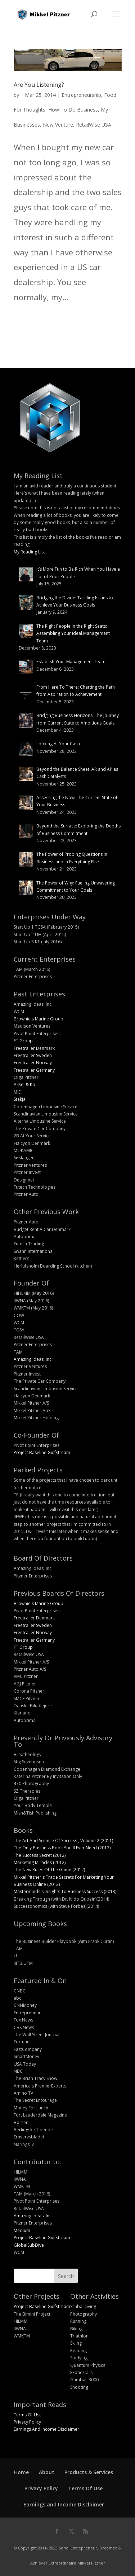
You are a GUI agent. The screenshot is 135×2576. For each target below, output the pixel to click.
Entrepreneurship (81, 94)
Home (21, 2472)
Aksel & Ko (24, 1084)
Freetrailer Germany (34, 1070)
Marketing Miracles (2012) (40, 1862)
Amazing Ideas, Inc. (33, 1359)
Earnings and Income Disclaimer (63, 2504)
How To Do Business (73, 109)
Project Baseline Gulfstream (42, 1452)
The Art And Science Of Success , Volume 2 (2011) (63, 1840)
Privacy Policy (27, 2422)
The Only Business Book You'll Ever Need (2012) (62, 1848)
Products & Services (88, 2472)
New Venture (58, 124)
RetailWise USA (93, 124)
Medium (22, 2230)
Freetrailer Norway (33, 1063)
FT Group (23, 1041)
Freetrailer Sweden (33, 1055)
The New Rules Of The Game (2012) (49, 1870)
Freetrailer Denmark (34, 1048)
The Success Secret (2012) (40, 1855)
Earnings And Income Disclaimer (46, 2429)
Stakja (20, 1099)
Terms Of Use (28, 2415)
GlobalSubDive (29, 2245)
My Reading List (29, 552)
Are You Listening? (39, 85)
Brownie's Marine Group (38, 1019)
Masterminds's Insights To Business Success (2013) (65, 1891)
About (46, 2472)
